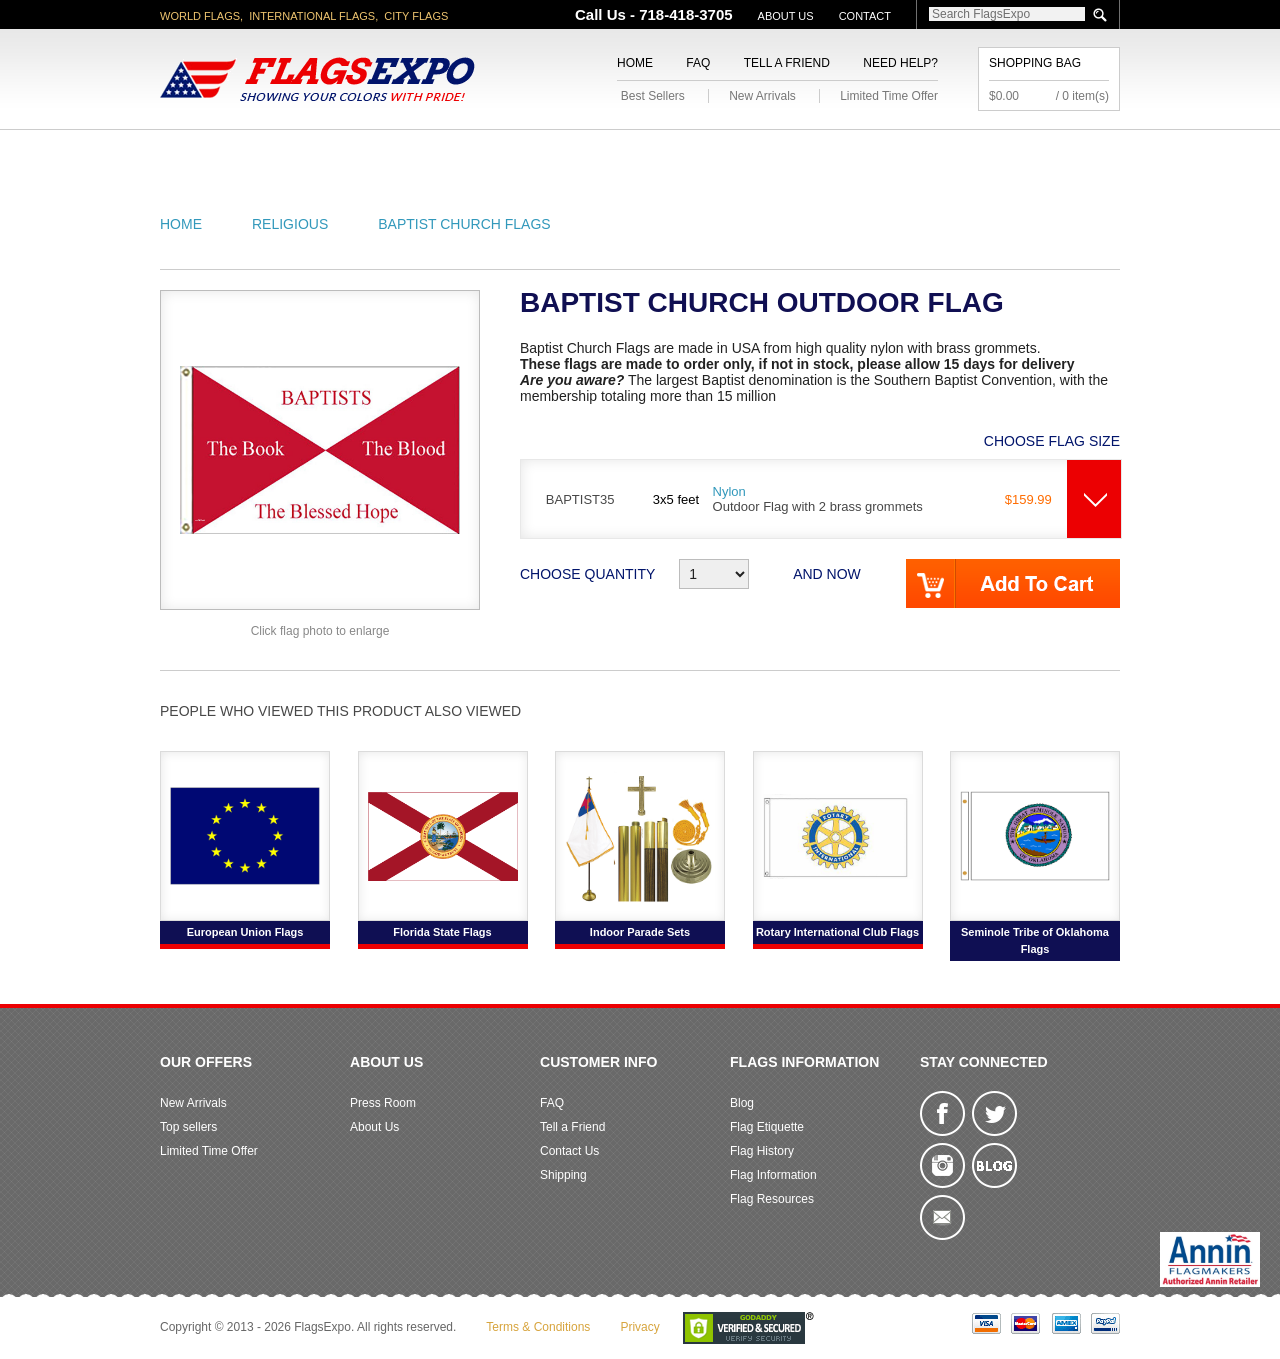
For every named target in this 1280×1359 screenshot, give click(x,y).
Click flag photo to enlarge (320, 631)
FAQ (698, 63)
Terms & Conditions (538, 1327)
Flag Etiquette (767, 1127)
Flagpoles (745, 153)
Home (635, 63)
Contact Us (569, 1151)
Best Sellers (653, 96)
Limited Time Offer (889, 96)
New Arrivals (762, 96)
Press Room (383, 1103)
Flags (938, 153)
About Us (786, 16)
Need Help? (900, 63)
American (215, 153)
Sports (852, 153)
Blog (742, 1103)
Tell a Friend (787, 63)
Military (522, 153)
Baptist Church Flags (464, 224)
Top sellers (188, 1127)
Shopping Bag (1035, 63)
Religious (628, 153)
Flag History (762, 1151)
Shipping (563, 1175)
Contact (865, 16)
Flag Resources (772, 1199)
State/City (328, 153)
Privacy (639, 1327)
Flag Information (773, 1175)
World (429, 153)
